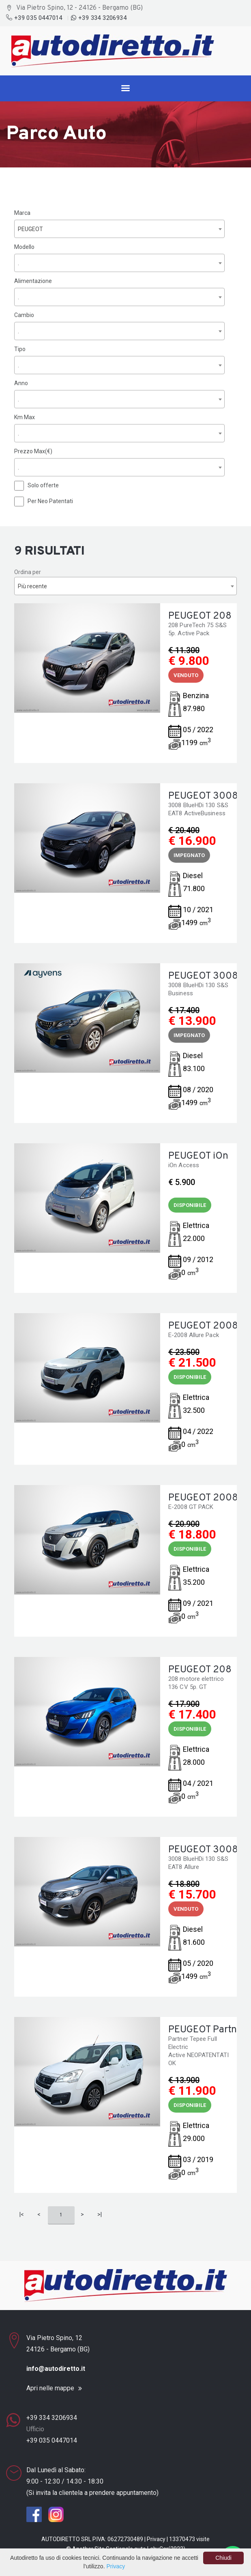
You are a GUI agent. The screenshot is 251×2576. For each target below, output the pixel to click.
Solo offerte (43, 485)
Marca (22, 213)
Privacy (156, 2539)
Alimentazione (33, 281)
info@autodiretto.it (55, 2368)
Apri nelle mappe (50, 2388)
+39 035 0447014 (35, 17)
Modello (24, 247)
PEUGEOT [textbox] (30, 229)
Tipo (20, 349)
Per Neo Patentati (50, 501)
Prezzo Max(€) (33, 451)
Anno (21, 383)
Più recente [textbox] (32, 586)
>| (99, 2214)
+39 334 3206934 (99, 17)
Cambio (24, 315)
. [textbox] (18, 263)
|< (21, 2214)
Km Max (24, 417)
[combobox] (119, 229)
